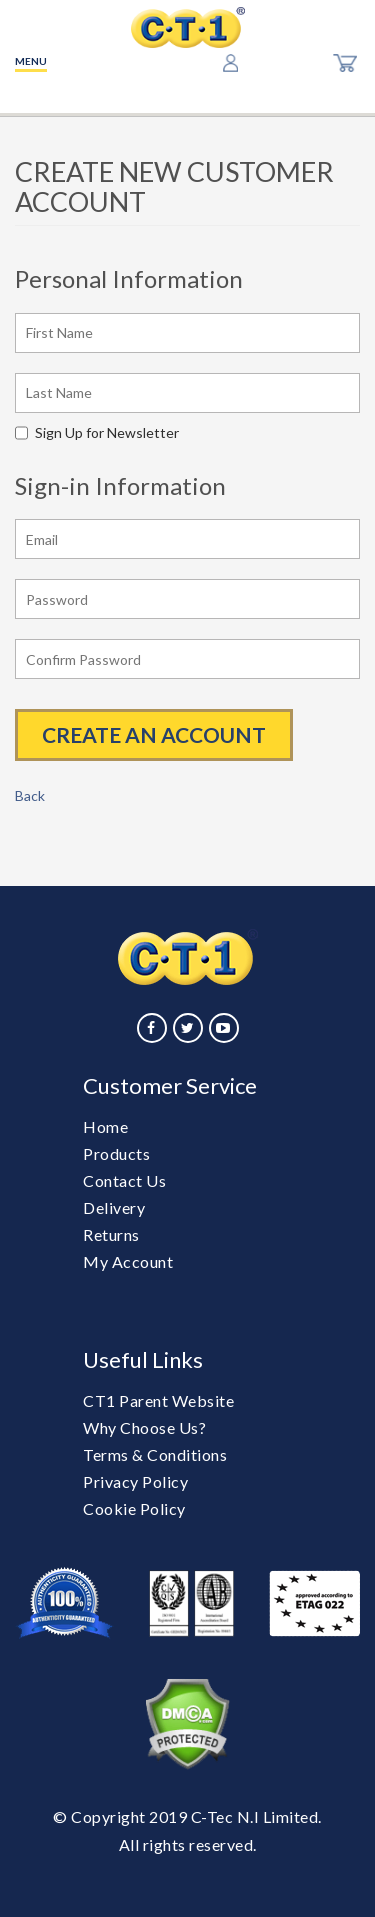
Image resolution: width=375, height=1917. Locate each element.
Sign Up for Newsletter (97, 433)
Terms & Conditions (155, 1454)
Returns (111, 1234)
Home (105, 1126)
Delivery (114, 1207)
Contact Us (124, 1180)
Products (116, 1153)
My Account (128, 1261)
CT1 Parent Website (158, 1400)
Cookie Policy (134, 1508)
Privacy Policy (135, 1481)
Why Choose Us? (144, 1427)
